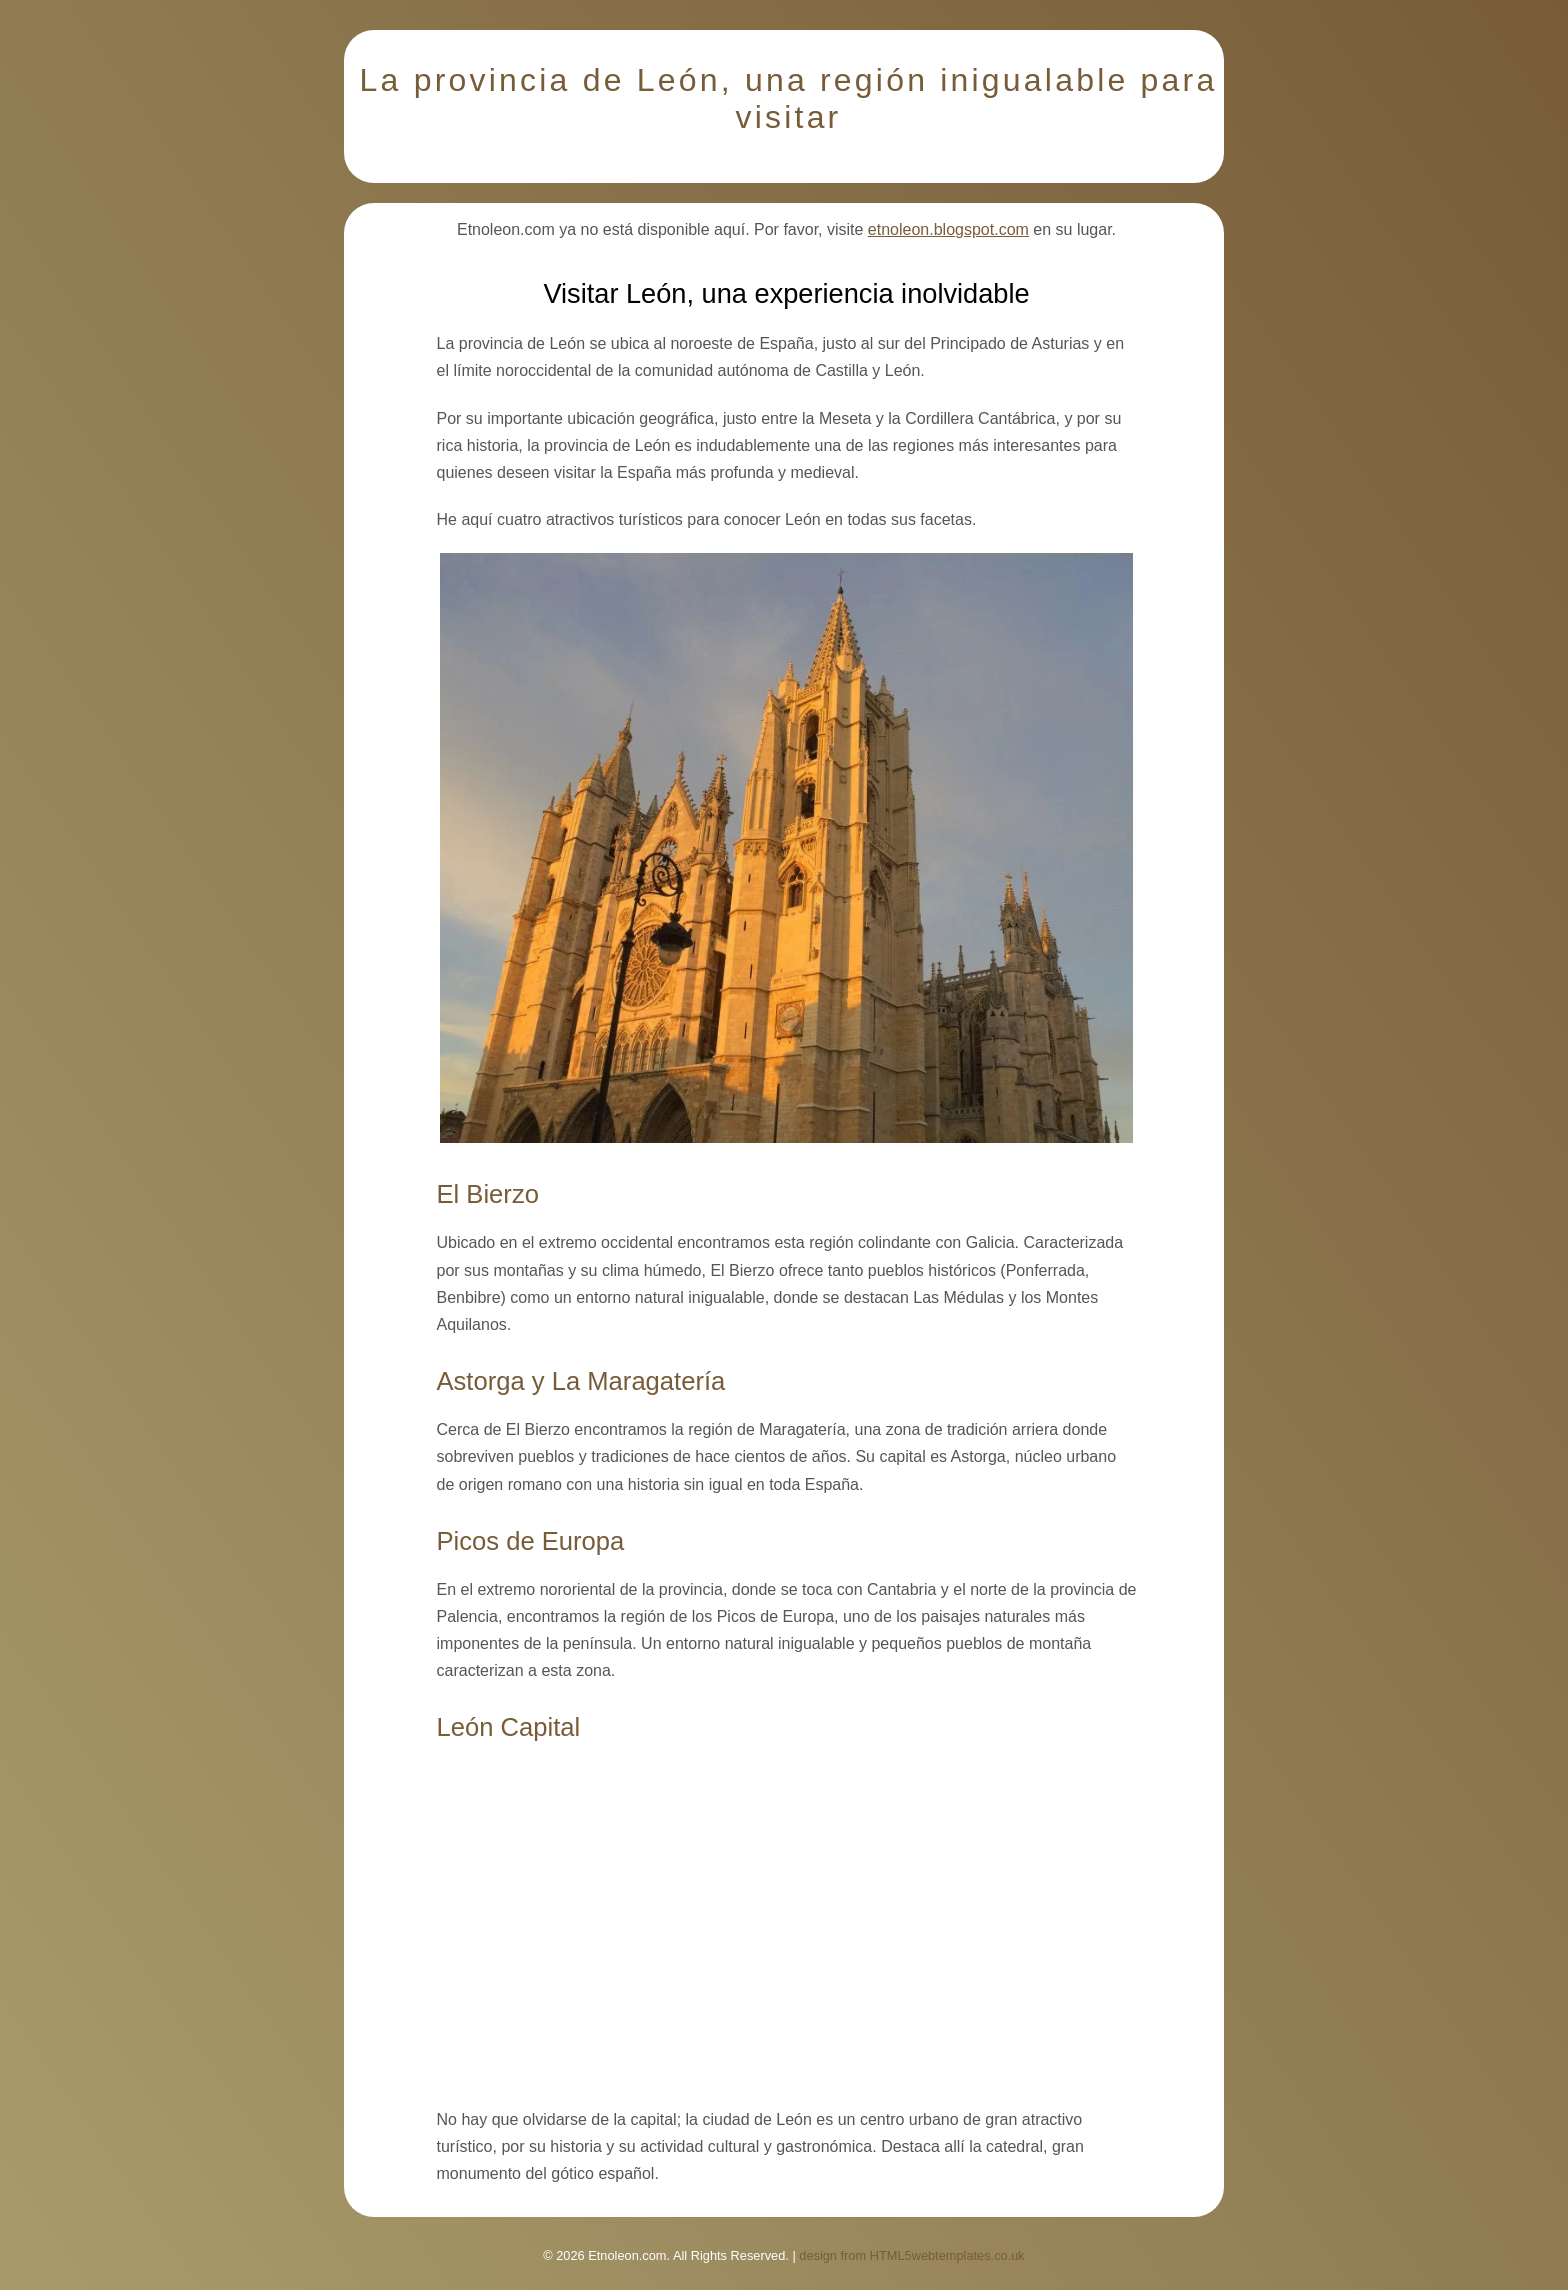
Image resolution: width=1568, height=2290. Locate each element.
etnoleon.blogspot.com (948, 229)
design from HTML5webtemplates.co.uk (911, 2255)
